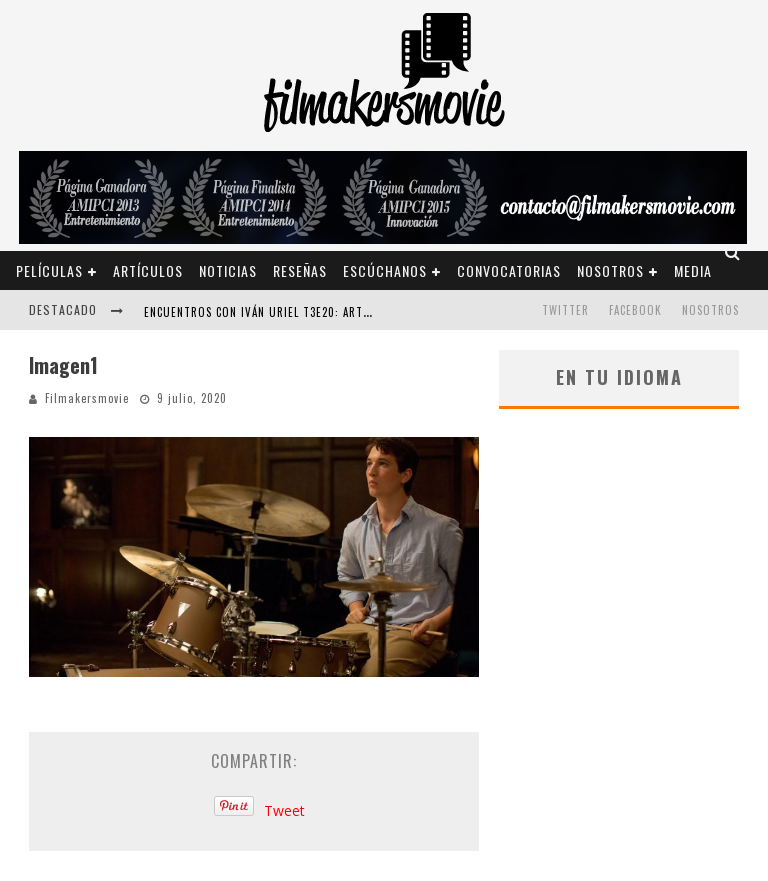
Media (693, 270)
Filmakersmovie (87, 398)
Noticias (228, 270)
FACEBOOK (635, 310)
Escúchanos (385, 270)
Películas (49, 270)
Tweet (284, 810)
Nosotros (610, 270)
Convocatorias (509, 270)
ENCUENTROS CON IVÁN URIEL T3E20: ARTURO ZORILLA (288, 312)
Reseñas (300, 270)
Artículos (148, 270)
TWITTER (565, 310)
